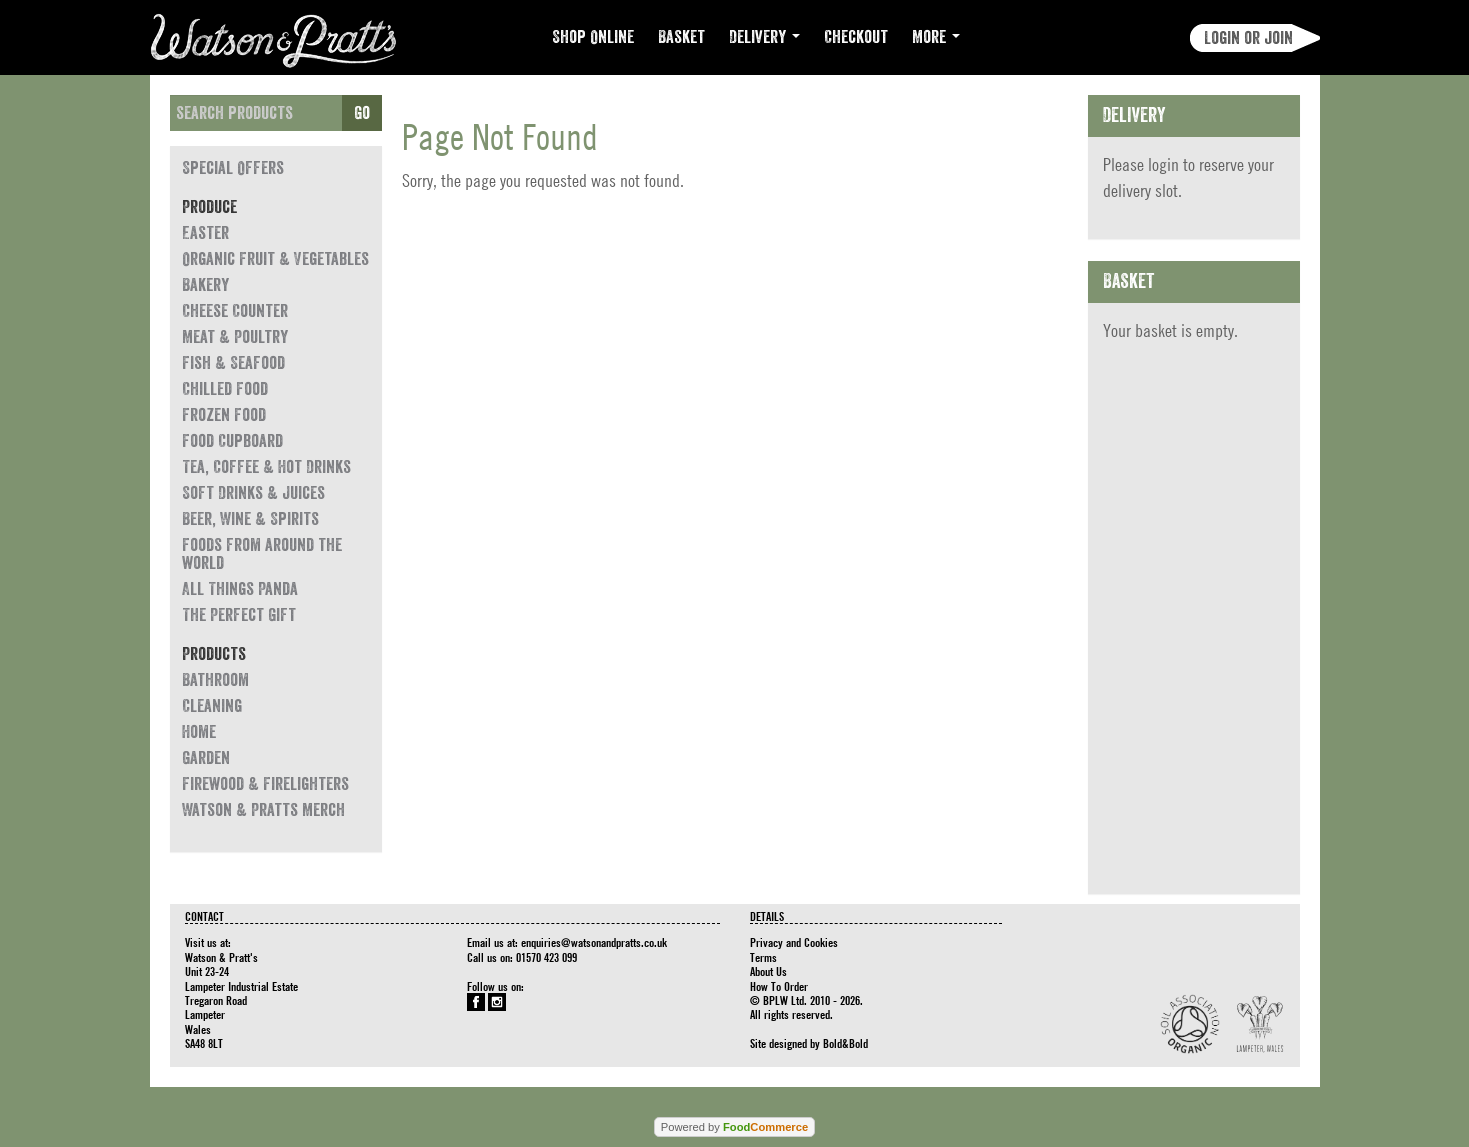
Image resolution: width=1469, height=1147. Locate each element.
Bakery (205, 285)
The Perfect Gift (239, 615)
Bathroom (215, 680)
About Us (768, 971)
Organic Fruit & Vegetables (275, 259)
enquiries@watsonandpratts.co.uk (594, 942)
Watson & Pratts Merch (263, 810)
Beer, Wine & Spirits (250, 519)
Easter (205, 233)
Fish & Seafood (233, 363)
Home (199, 732)
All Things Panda (240, 589)
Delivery (764, 37)
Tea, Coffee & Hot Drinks (266, 467)
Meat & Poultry (235, 337)
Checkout (856, 37)
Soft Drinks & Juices (253, 493)
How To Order (779, 986)
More (936, 37)
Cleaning (212, 706)
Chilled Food (225, 389)
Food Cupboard (232, 441)
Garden (206, 758)
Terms (763, 957)
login (1163, 164)
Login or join (1248, 38)
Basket (681, 37)
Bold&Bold (845, 1043)
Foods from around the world (262, 554)
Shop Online (593, 37)
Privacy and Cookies (794, 942)
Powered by (734, 1127)
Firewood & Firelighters (265, 784)
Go (362, 113)
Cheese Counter (235, 311)
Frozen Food (224, 415)
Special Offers (233, 168)
